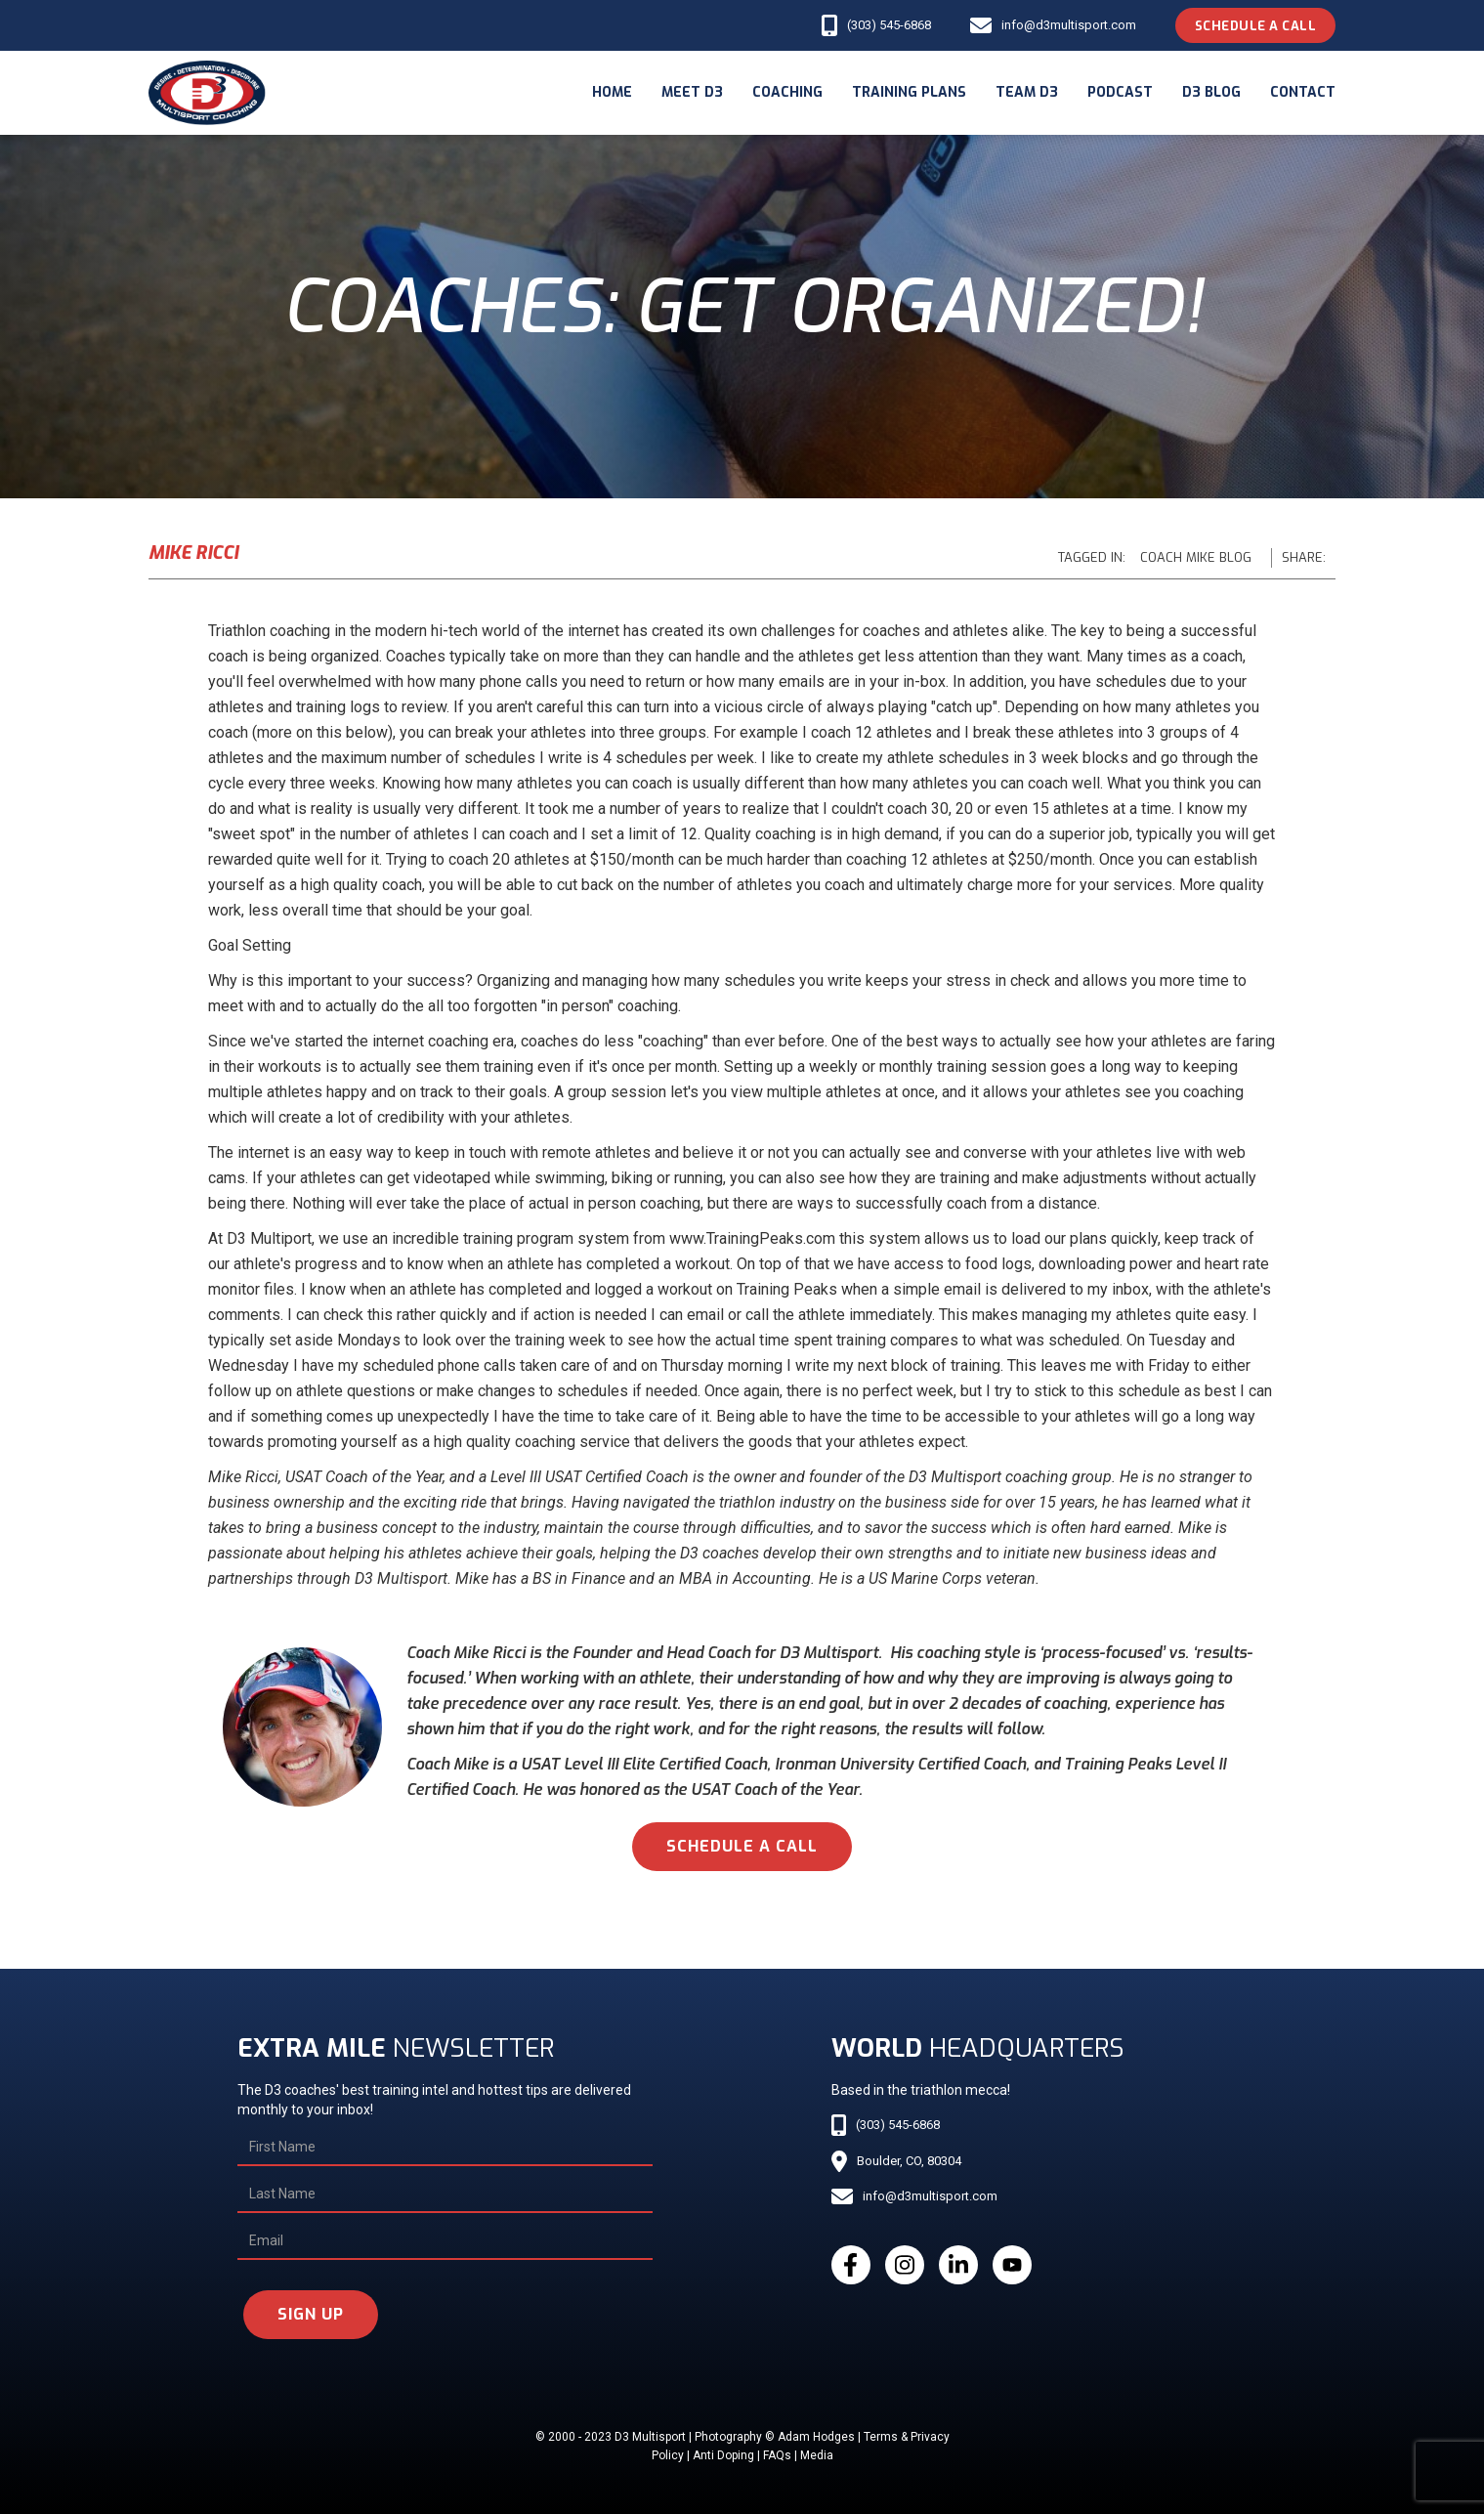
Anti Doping (723, 2455)
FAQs (777, 2455)
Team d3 (1027, 92)
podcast (1120, 92)
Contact (1303, 92)
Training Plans (909, 92)
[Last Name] (445, 2194)
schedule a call (742, 1846)
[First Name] (445, 2147)
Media (816, 2455)
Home (612, 92)
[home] (207, 93)
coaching (787, 92)
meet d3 (692, 92)
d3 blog (1211, 92)
